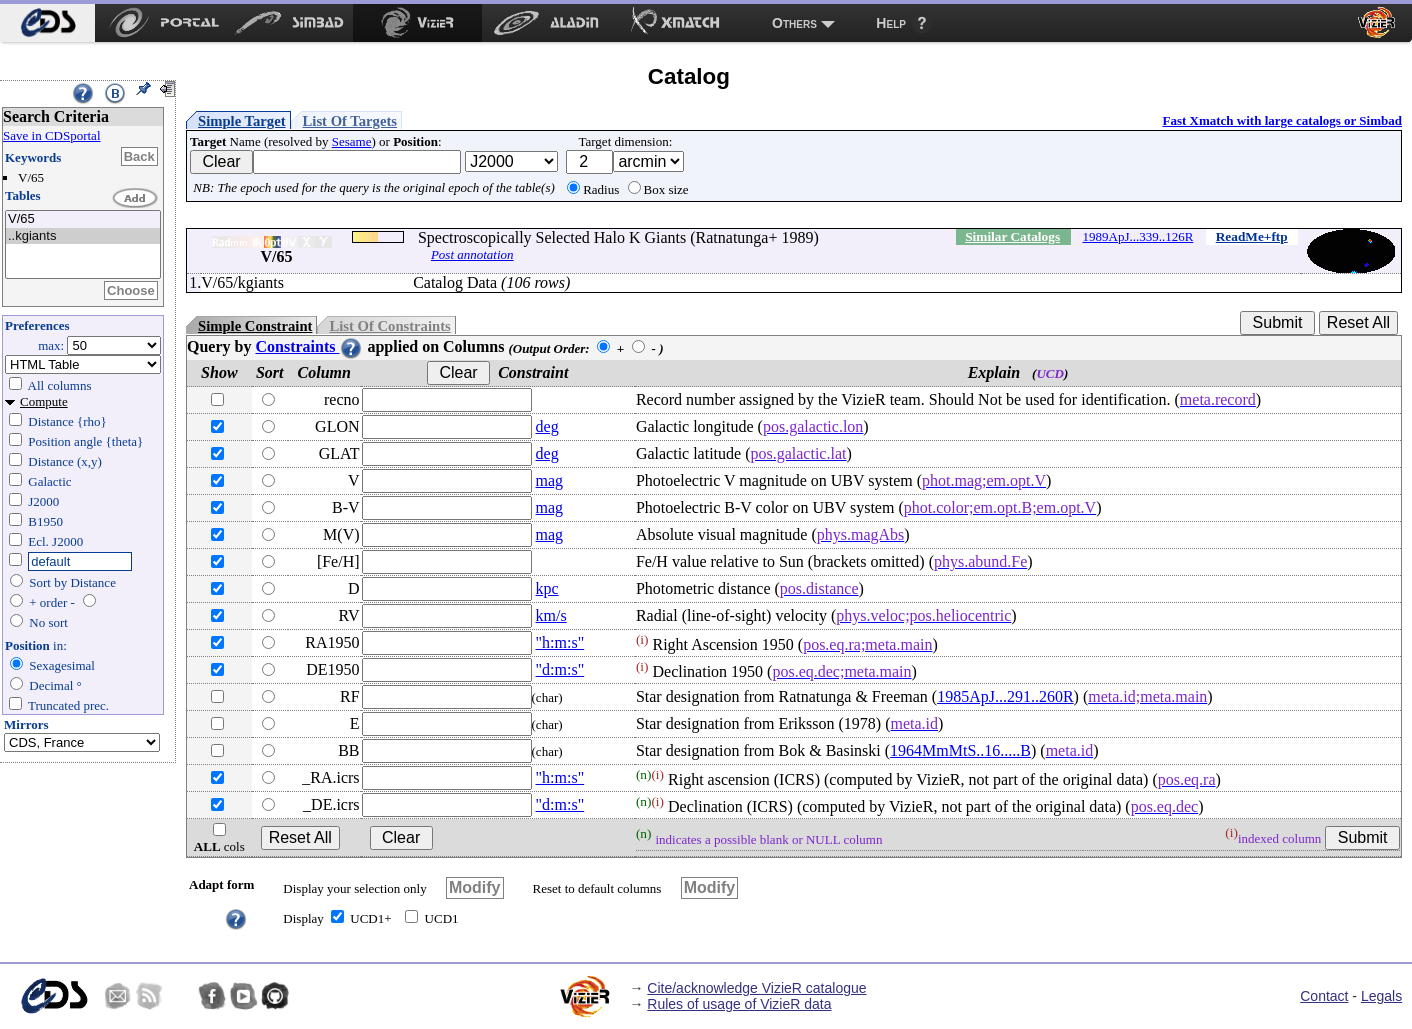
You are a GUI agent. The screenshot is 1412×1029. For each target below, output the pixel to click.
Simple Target (242, 121)
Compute (44, 401)
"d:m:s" (560, 669)
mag (550, 480)
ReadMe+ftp (1252, 236)
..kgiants (83, 236)
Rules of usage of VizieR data (739, 1004)
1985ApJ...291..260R (1005, 696)
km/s (551, 615)
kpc (547, 588)
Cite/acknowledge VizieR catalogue (756, 988)
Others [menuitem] (794, 23)
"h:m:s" (560, 642)
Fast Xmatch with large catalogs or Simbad (1282, 120)
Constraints (309, 346)
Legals (1381, 996)
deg (547, 426)
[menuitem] (47, 23)
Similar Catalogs (1012, 236)
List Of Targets (350, 121)
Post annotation (472, 254)
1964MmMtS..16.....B (960, 750)
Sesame (352, 141)
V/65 (83, 219)
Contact (1324, 996)
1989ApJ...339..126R (1138, 236)
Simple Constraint (255, 326)
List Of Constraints (389, 326)
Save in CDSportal (52, 135)
